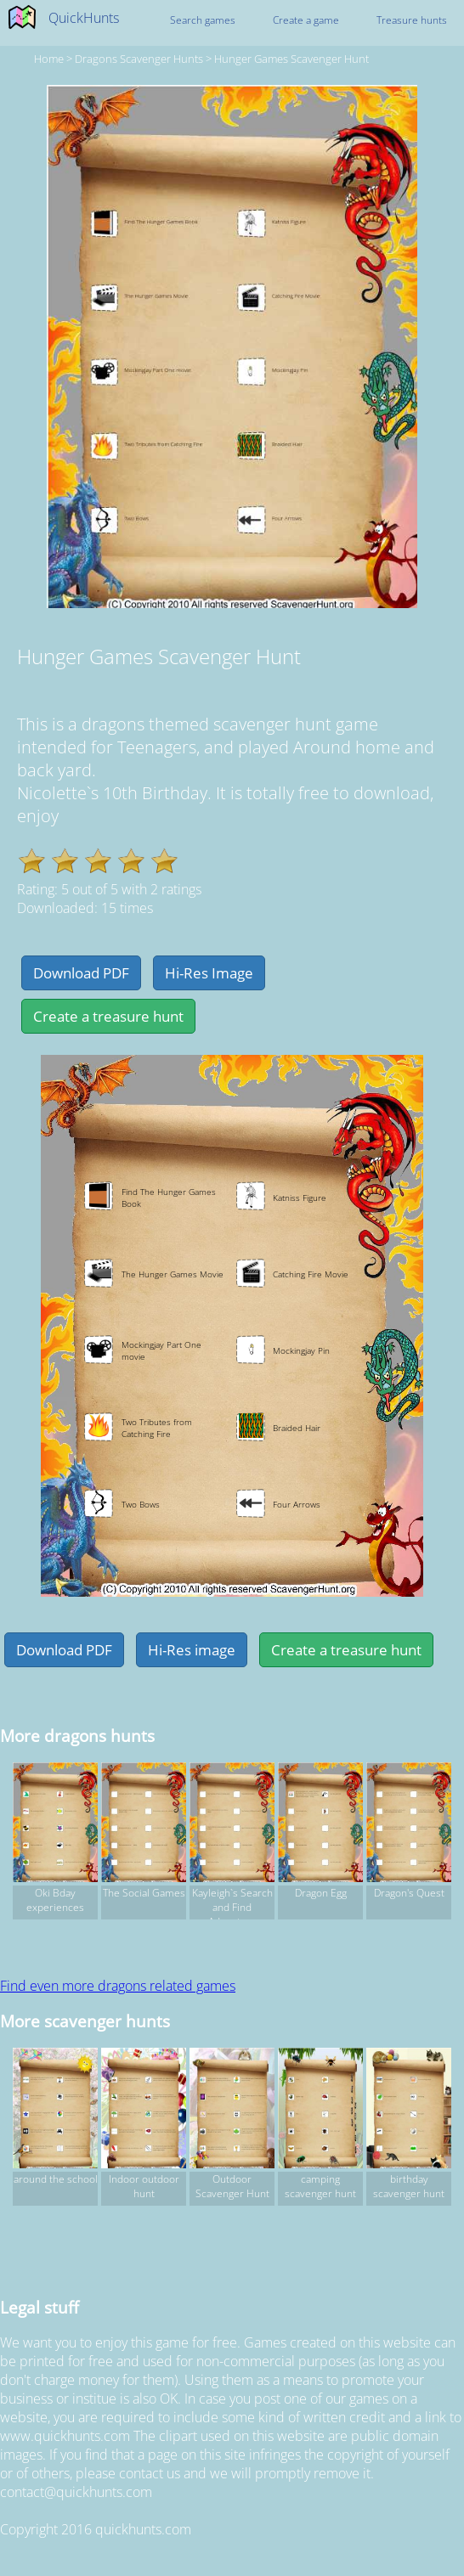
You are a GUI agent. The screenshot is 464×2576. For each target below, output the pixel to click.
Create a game (306, 20)
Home (49, 58)
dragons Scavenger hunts (139, 58)
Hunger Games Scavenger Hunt (291, 58)
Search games (202, 20)
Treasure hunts (411, 20)
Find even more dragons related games (117, 1985)
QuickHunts (83, 17)
